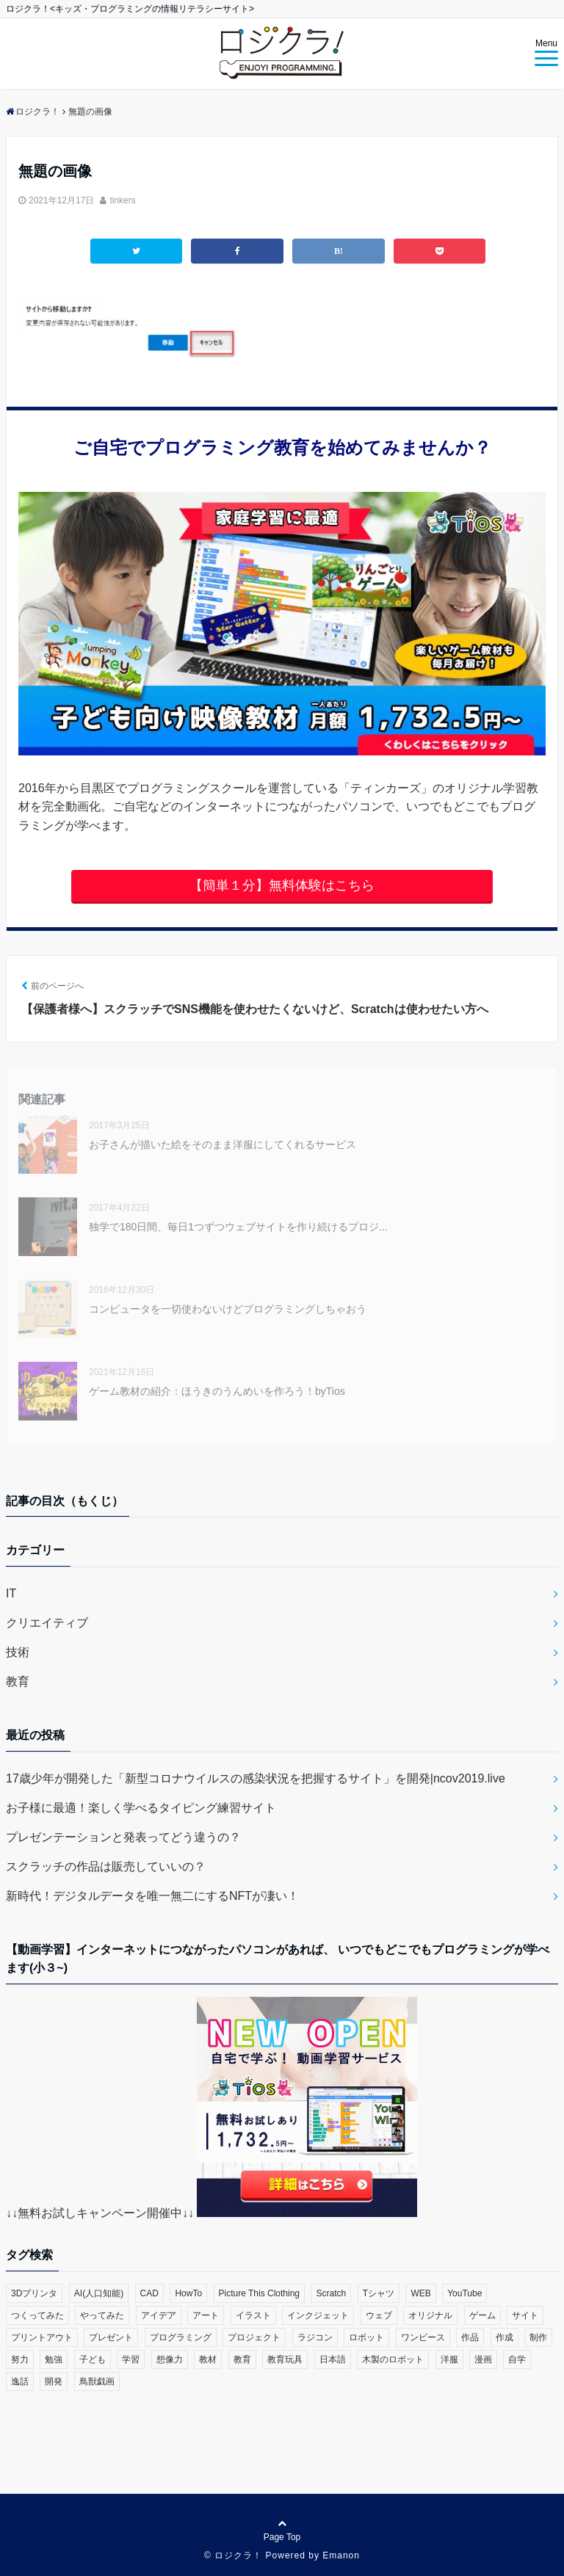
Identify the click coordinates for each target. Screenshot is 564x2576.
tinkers (122, 200)
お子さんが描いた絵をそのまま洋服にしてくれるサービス (222, 1144)
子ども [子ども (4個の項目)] (92, 2359)
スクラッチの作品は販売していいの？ (106, 1866)
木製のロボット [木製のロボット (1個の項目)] (393, 2359)
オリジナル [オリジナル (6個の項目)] (430, 2315)
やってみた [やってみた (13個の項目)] (102, 2315)
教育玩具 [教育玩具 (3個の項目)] (285, 2359)
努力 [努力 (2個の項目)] (20, 2359)
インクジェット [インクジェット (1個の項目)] (318, 2315)
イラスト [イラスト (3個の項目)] (253, 2315)
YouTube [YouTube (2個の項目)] (464, 2293)
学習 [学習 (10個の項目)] (131, 2359)
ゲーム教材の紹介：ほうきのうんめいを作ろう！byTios (217, 1391)
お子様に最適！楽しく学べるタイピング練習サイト (141, 1808)
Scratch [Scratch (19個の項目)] (331, 2293)
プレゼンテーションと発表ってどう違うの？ (123, 1837)
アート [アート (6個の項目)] (205, 2315)
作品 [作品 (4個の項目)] (470, 2337)
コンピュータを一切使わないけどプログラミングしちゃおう (227, 1309)
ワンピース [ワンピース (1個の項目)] (423, 2337)
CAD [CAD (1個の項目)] (149, 2293)
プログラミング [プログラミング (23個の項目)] (181, 2337)
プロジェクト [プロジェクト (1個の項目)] (254, 2337)
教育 (17, 1681)
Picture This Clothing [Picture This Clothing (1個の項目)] (259, 2293)
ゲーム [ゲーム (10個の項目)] (482, 2315)
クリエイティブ (47, 1623)
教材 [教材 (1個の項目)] (208, 2359)
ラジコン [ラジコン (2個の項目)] (315, 2337)
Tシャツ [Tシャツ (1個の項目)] (378, 2293)
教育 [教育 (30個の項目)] (242, 2359)
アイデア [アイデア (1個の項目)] (158, 2315)
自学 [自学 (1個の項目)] (517, 2359)
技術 (17, 1652)
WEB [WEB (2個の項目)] (420, 2293)
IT (11, 1593)
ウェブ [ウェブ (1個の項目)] (379, 2315)
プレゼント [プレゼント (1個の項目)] (111, 2337)
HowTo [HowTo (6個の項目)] (188, 2293)
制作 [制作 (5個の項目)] (538, 2337)
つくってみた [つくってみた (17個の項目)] (37, 2315)
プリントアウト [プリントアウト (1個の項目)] (42, 2337)
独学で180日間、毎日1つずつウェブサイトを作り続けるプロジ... (238, 1227)
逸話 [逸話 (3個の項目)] (20, 2381)
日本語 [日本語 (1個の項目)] (332, 2359)
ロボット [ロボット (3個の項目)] (366, 2337)
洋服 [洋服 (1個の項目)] (449, 2359)
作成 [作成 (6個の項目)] (504, 2337)
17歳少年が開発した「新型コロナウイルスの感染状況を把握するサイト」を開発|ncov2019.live (255, 1778)
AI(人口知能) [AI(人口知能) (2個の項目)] (98, 2293)
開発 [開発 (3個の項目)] (53, 2381)
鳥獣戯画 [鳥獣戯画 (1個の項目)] (97, 2381)
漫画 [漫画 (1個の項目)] (483, 2359)
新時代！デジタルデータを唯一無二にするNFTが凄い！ (152, 1896)
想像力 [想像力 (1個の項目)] (169, 2359)
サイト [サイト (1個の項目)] (525, 2315)
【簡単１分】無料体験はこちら (282, 885)
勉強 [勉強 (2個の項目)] (53, 2359)
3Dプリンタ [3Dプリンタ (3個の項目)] (34, 2293)
